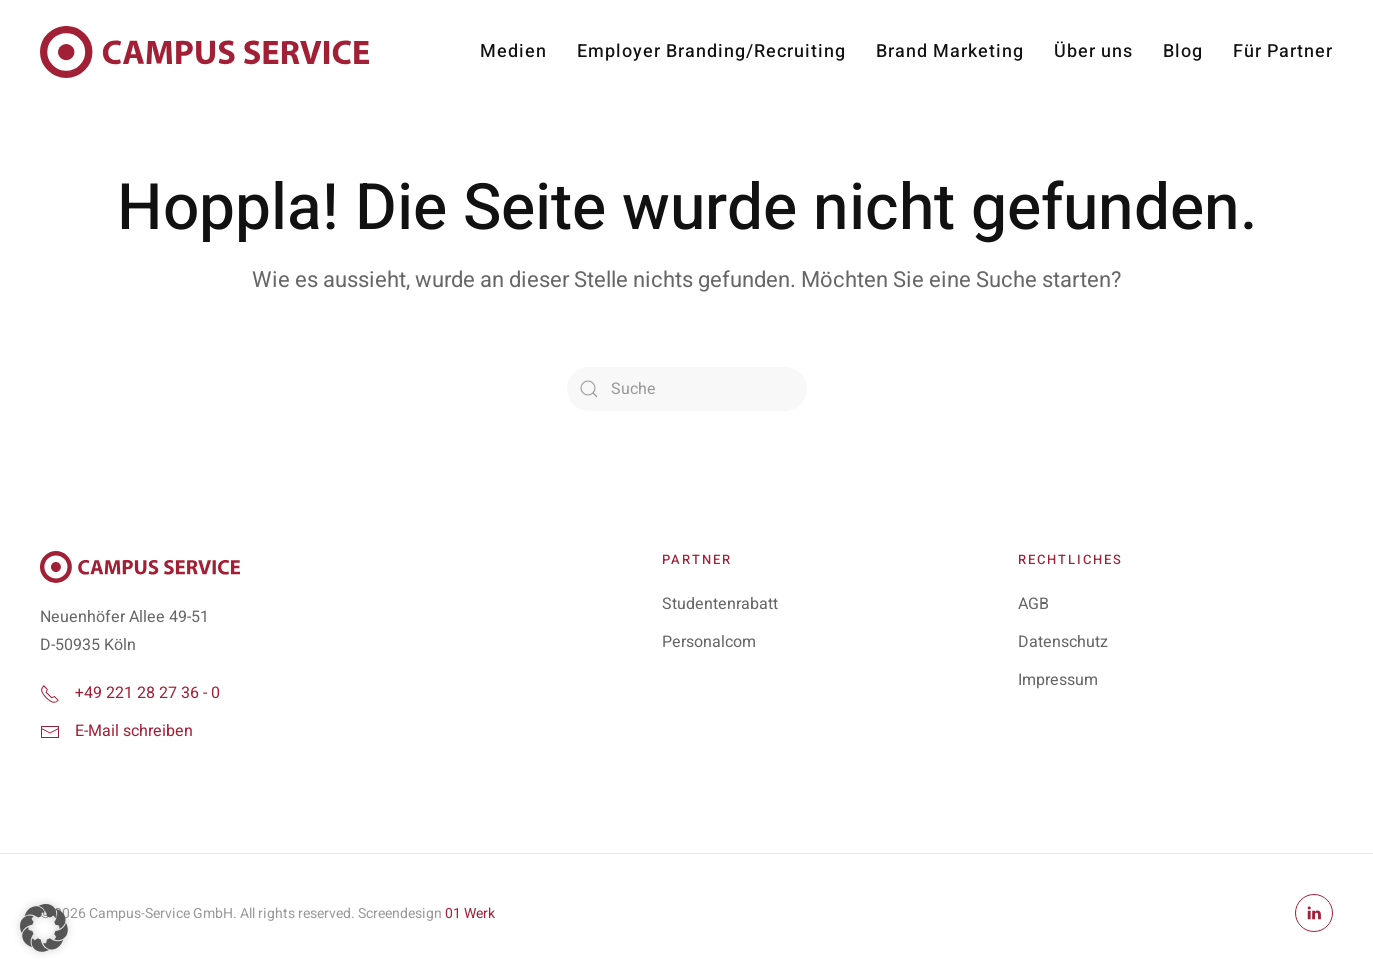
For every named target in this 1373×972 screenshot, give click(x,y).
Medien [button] (513, 51)
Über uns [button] (1093, 51)
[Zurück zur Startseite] (204, 52)
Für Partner (1283, 51)
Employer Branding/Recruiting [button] (711, 51)
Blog (1183, 51)
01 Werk (470, 913)
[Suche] (687, 389)
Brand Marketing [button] (950, 51)
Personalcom (709, 642)
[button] (44, 928)
